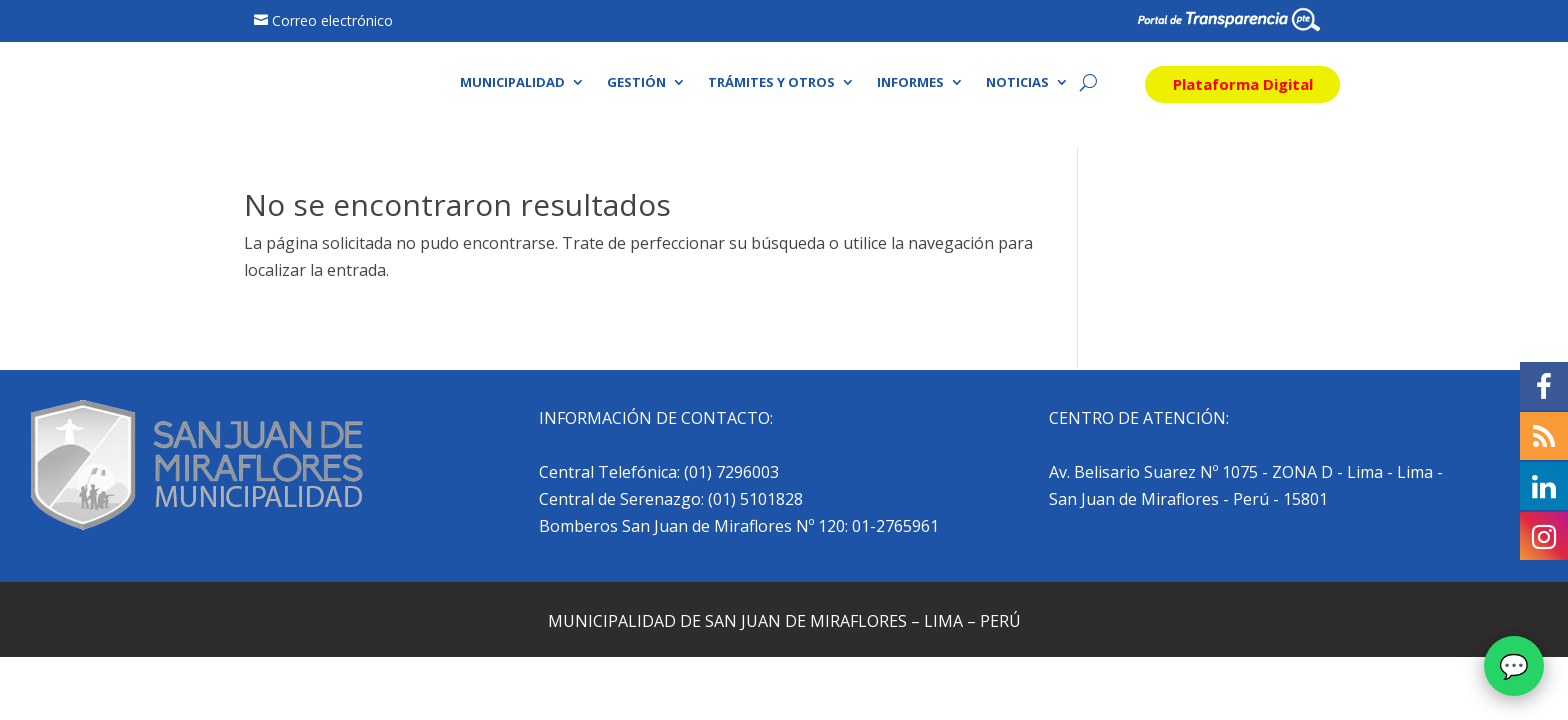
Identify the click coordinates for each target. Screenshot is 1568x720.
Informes (910, 83)
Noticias (1017, 83)
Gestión (636, 83)
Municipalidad (512, 83)
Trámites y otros (771, 83)
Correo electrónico (332, 20)
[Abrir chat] (1514, 666)
